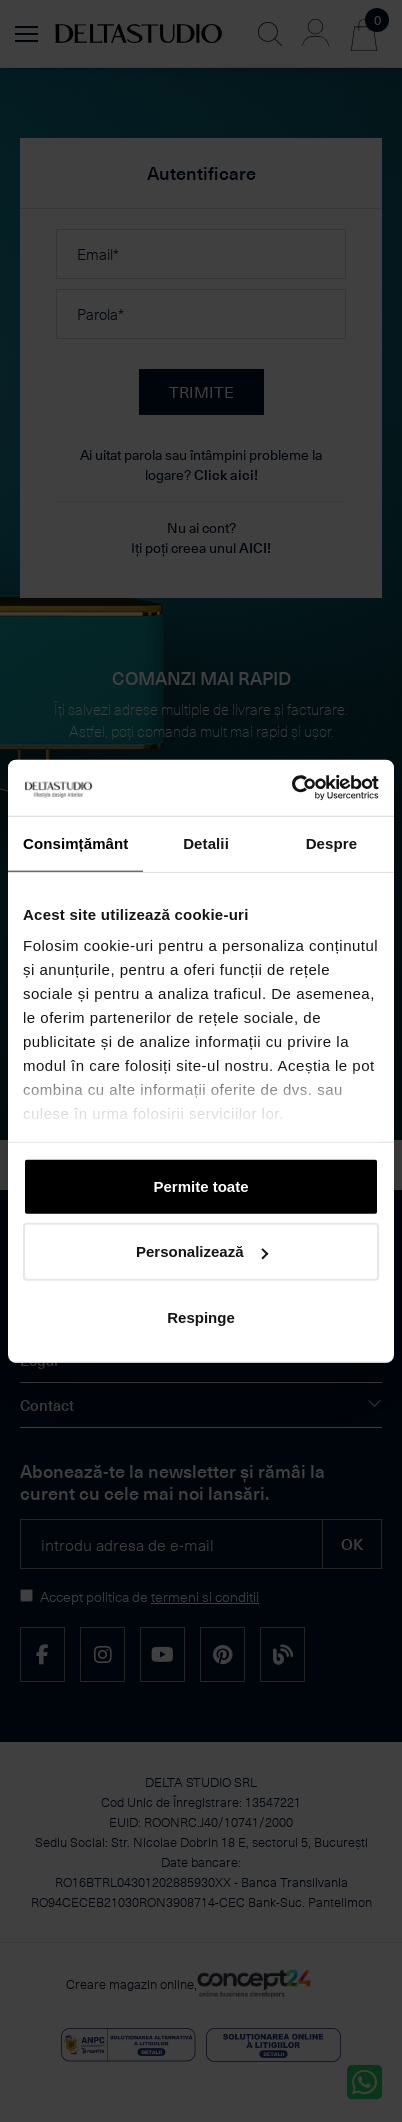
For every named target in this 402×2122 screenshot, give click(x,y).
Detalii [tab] (206, 842)
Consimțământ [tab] (75, 842)
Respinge (201, 1316)
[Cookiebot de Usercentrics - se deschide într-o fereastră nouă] (291, 788)
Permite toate (200, 1185)
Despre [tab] (331, 842)
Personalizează (202, 1251)
